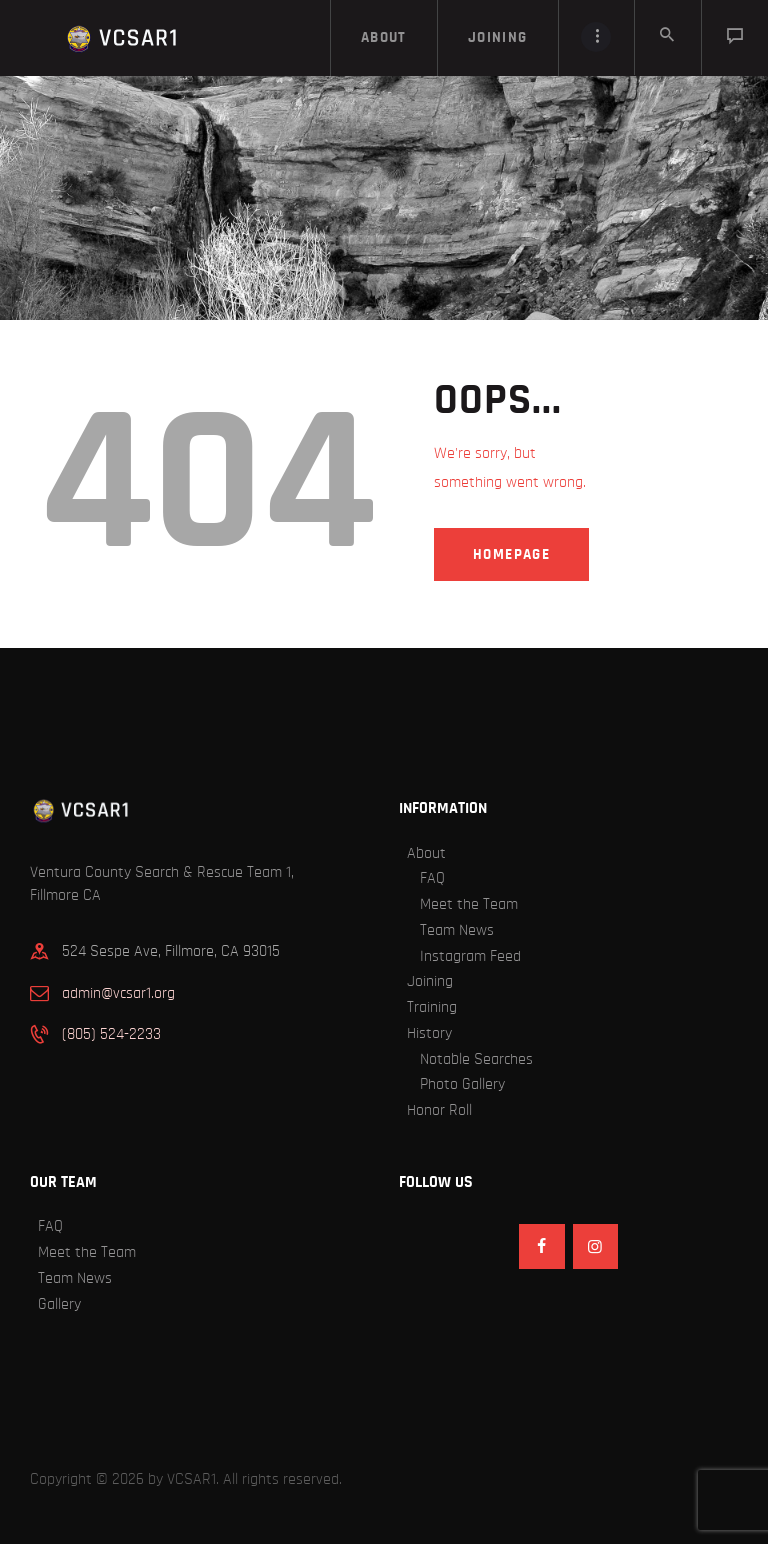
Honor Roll (439, 1110)
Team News (457, 930)
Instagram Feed (470, 956)
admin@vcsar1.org (118, 993)
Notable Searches (476, 1059)
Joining (430, 981)
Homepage (511, 554)
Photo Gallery (462, 1084)
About (426, 853)
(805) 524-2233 (111, 1034)
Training (432, 1007)
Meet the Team (469, 904)
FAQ (432, 878)
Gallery (59, 1304)
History (429, 1033)
